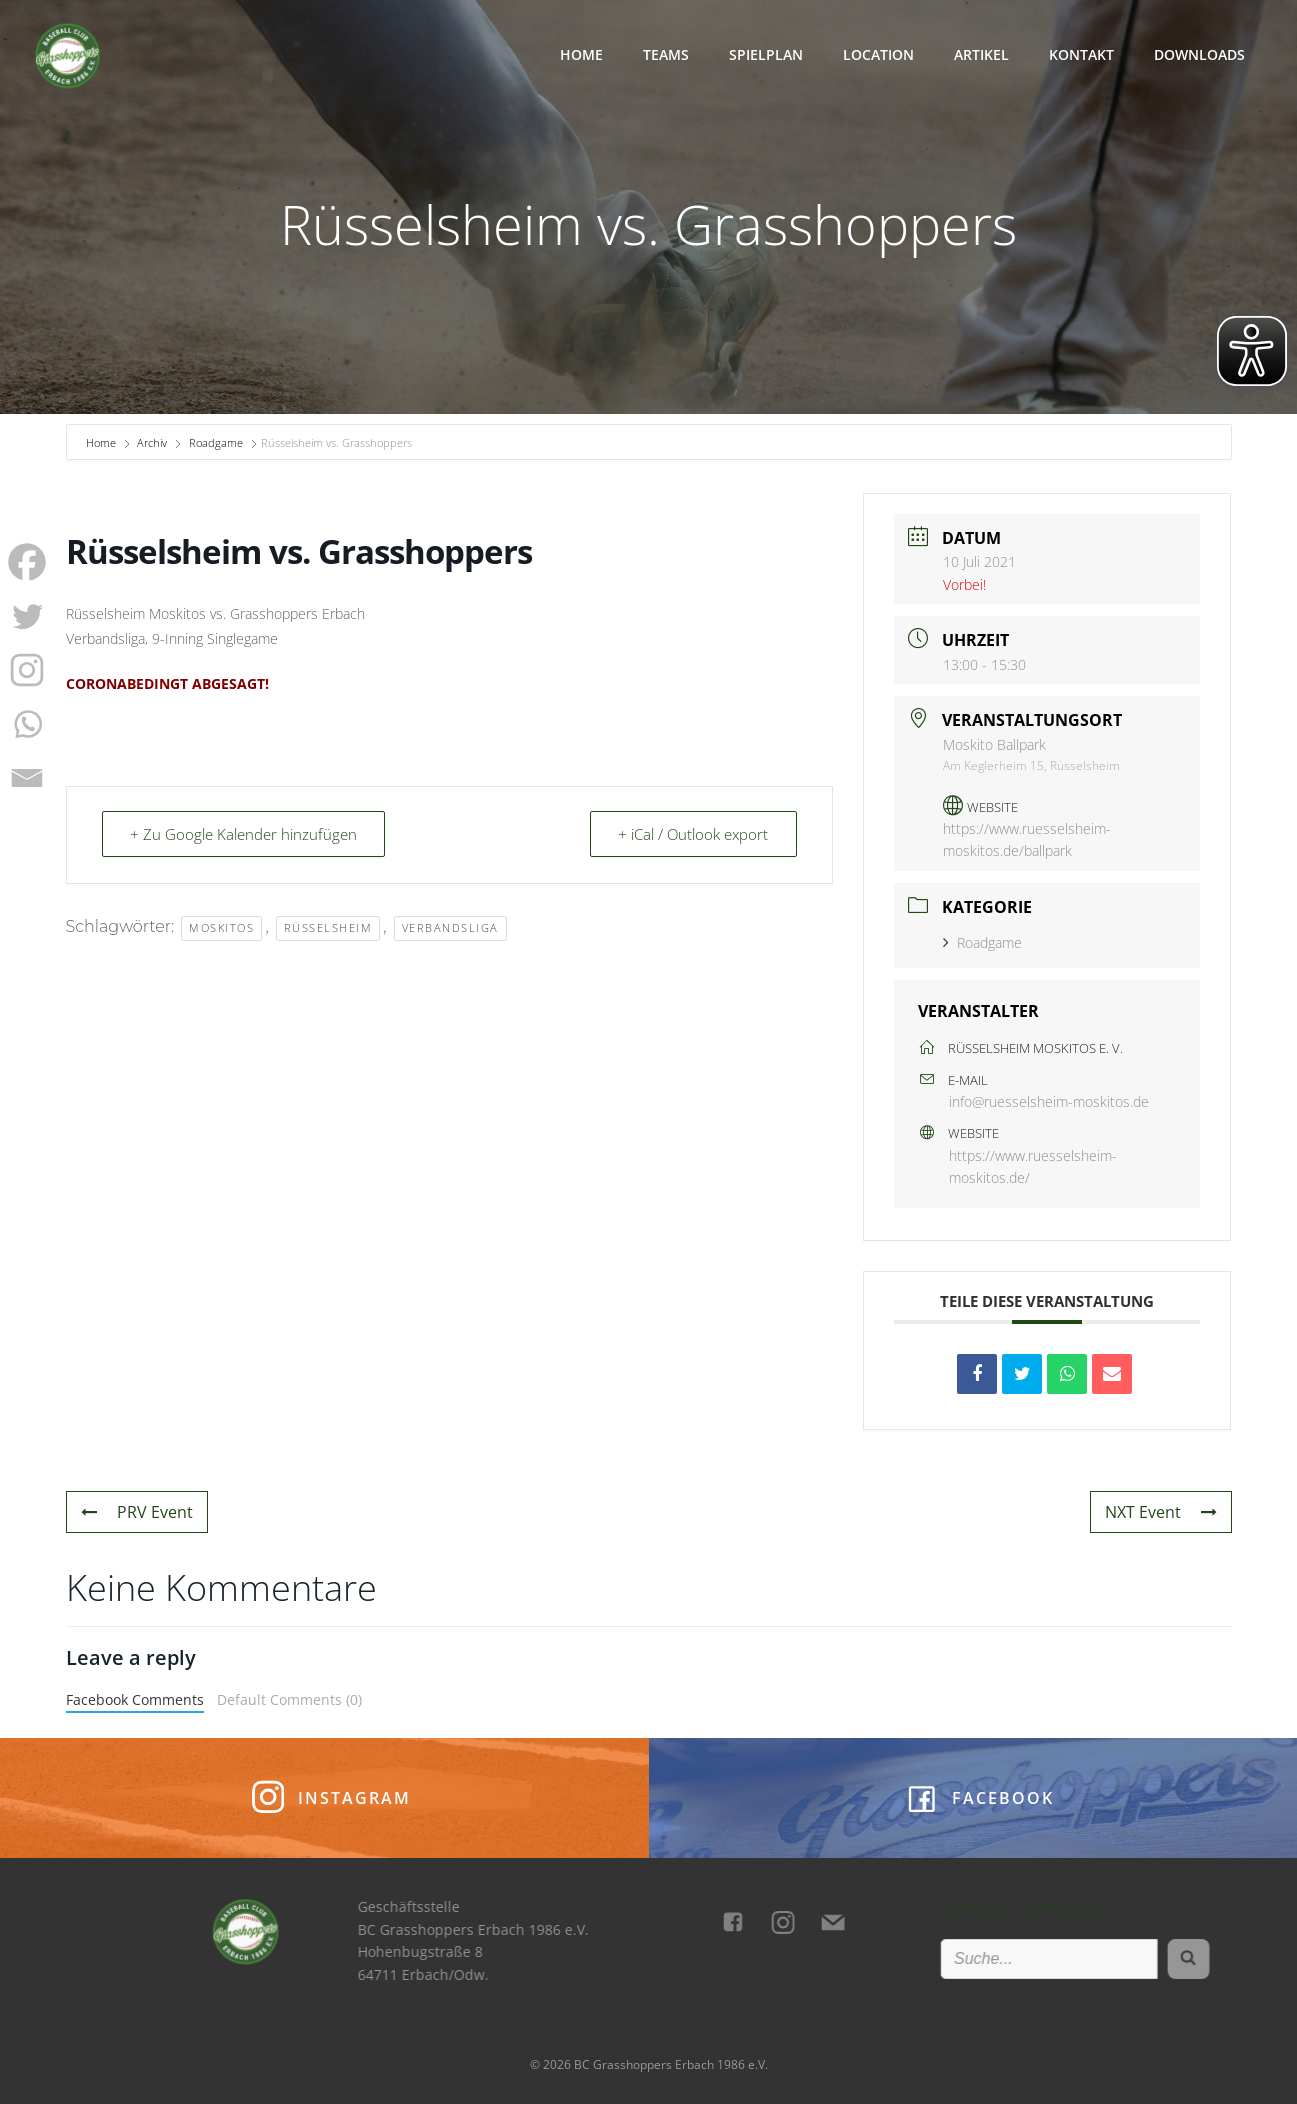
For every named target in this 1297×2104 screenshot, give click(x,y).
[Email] (27, 778)
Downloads (1199, 54)
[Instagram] (27, 670)
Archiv (152, 442)
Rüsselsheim (328, 927)
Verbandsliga (450, 927)
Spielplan (766, 54)
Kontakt (1081, 54)
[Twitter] (27, 616)
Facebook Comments (135, 1699)
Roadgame (216, 442)
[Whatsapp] (27, 724)
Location (878, 54)
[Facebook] (27, 562)
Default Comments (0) (289, 1699)
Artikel (981, 54)
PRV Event (137, 1512)
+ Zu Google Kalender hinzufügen (244, 834)
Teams (666, 54)
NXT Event (1161, 1512)
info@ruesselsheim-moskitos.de (1049, 1101)
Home (581, 54)
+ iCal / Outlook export (693, 834)
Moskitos (221, 927)
